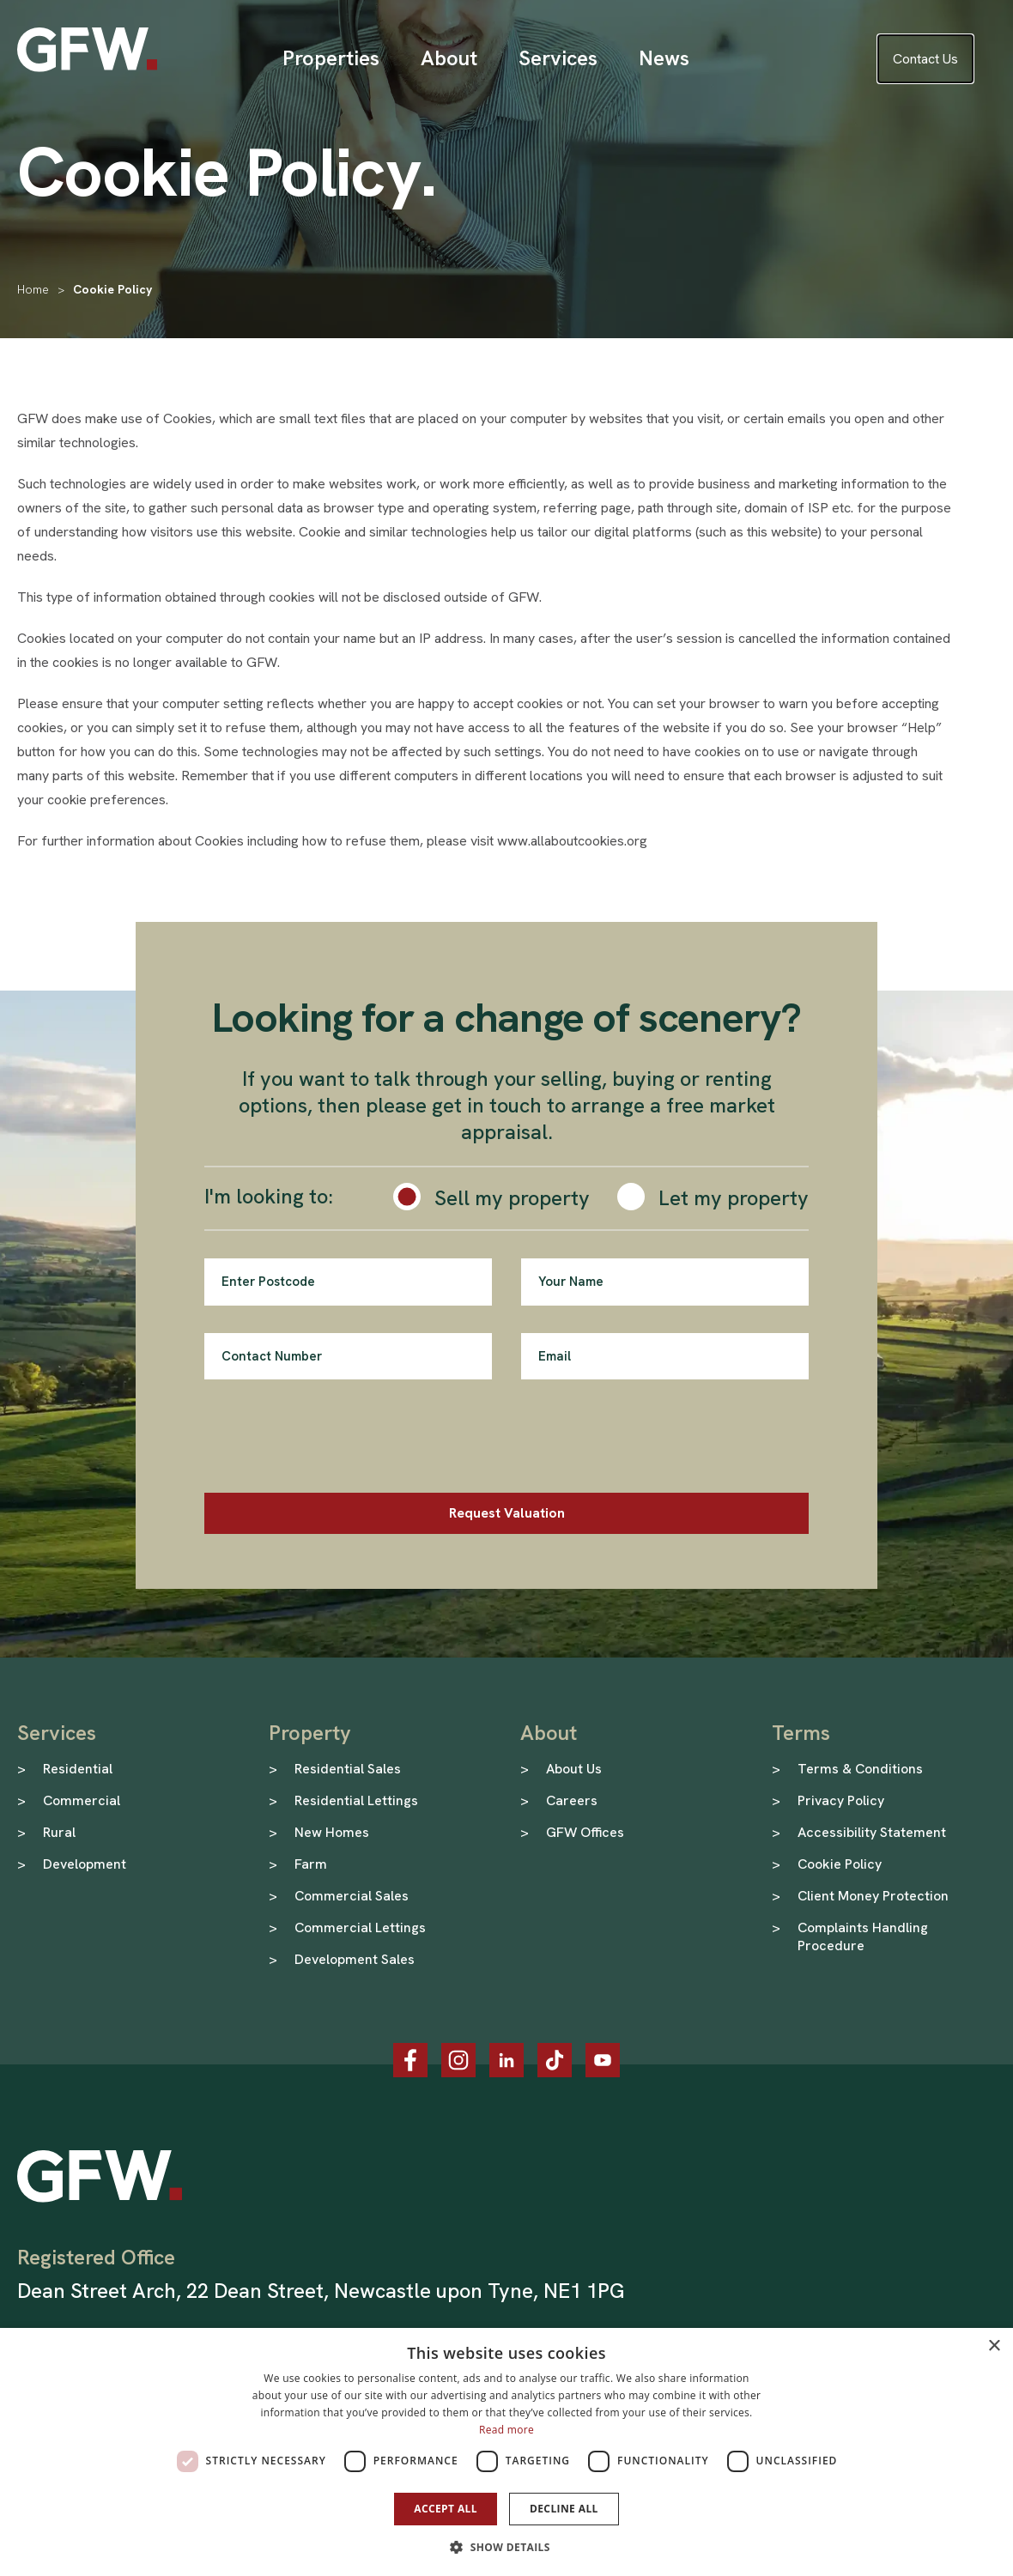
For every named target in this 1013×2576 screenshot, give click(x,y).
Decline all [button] (564, 2508)
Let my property (733, 1198)
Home (33, 289)
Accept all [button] (445, 2508)
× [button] (993, 2346)
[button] (506, 2546)
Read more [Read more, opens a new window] (506, 2429)
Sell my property (512, 1198)
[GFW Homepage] (87, 49)
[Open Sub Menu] (330, 58)
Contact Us (925, 59)
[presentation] (334, 1440)
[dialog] (506, 2452)
